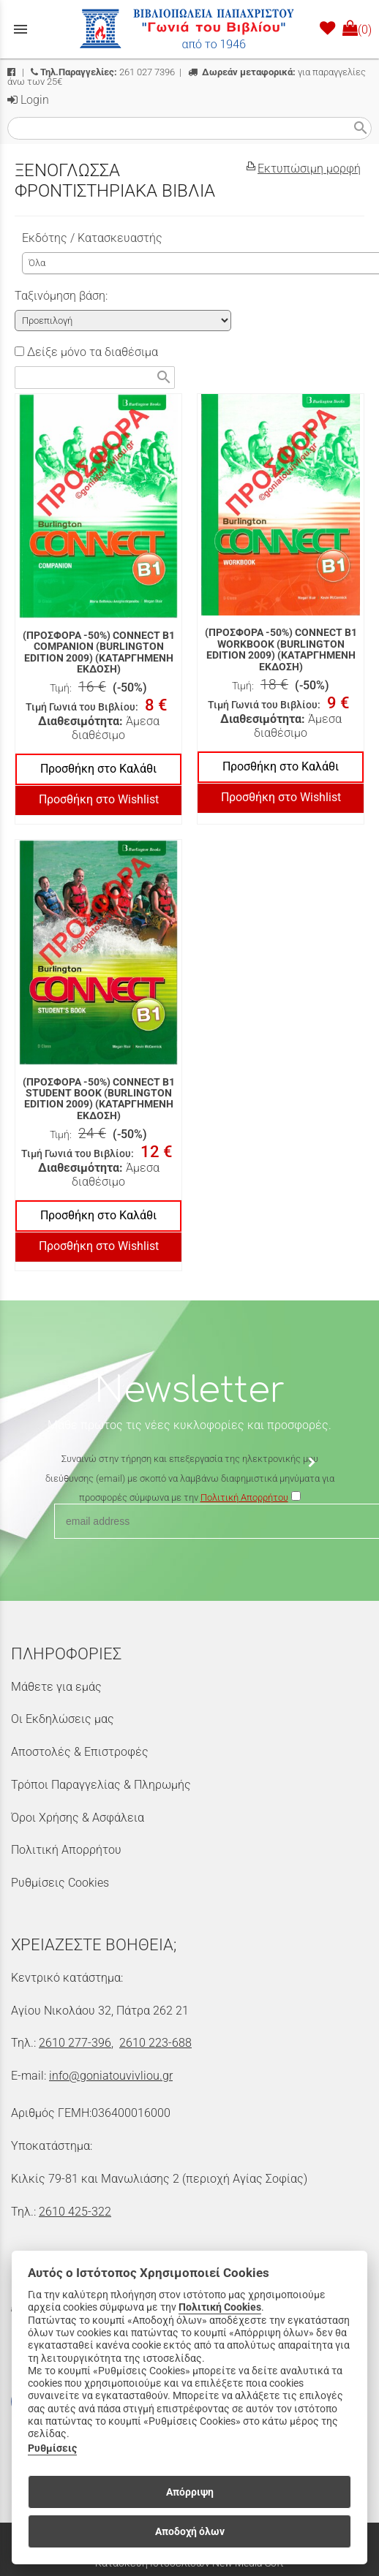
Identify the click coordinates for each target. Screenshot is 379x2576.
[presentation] (189, 1550)
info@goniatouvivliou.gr (111, 2076)
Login (28, 100)
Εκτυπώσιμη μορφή (309, 168)
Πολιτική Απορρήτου (66, 1850)
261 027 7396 (103, 72)
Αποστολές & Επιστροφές (80, 1752)
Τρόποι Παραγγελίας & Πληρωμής (101, 1785)
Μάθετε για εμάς (56, 1687)
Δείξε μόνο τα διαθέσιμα (86, 352)
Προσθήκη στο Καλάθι (98, 769)
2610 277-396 (75, 2043)
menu (20, 29)
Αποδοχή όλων (190, 2531)
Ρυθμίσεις (52, 2448)
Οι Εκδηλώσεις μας (62, 1719)
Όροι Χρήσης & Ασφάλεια (77, 1818)
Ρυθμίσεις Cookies (60, 1883)
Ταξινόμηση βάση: (61, 296)
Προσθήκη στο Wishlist (99, 799)
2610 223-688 (155, 2043)
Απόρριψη (190, 2492)
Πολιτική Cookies (220, 2307)
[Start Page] (189, 29)
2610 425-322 (75, 2212)
